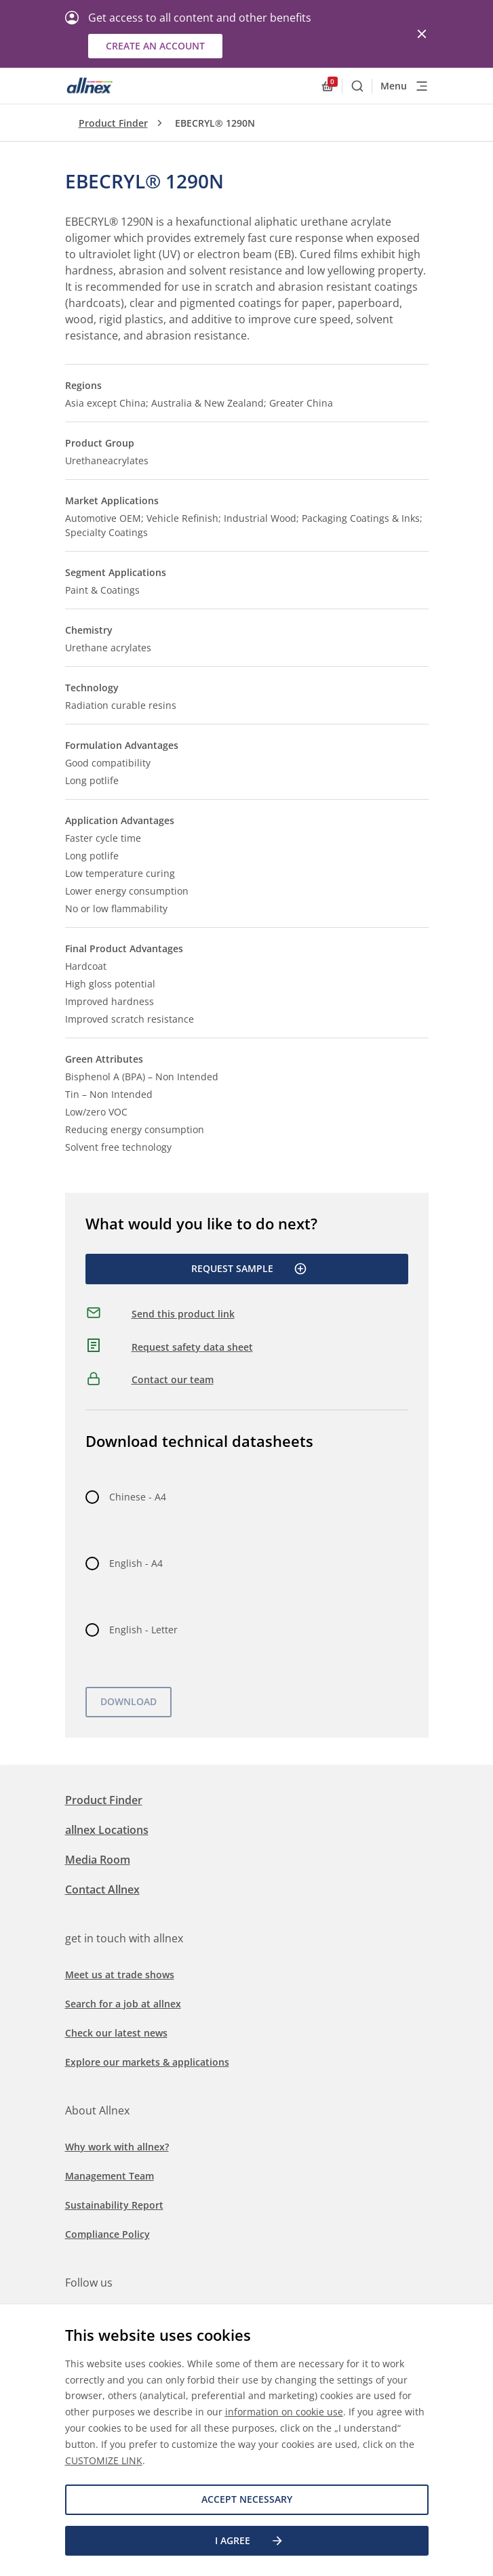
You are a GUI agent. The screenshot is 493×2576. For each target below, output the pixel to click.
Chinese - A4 (137, 1496)
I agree (249, 2541)
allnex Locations (107, 1829)
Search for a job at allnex (123, 2003)
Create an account (155, 45)
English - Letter (143, 1629)
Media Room (97, 1859)
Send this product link (183, 1313)
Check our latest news (116, 2032)
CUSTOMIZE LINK (103, 2460)
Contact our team (173, 1379)
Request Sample (249, 1268)
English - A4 (136, 1563)
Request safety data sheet (192, 1347)
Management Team (109, 2175)
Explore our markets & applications (147, 2062)
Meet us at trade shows (119, 1974)
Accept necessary (246, 2499)
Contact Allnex (102, 1889)
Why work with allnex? (117, 2146)
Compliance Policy (107, 2234)
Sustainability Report (114, 2205)
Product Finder (113, 123)
